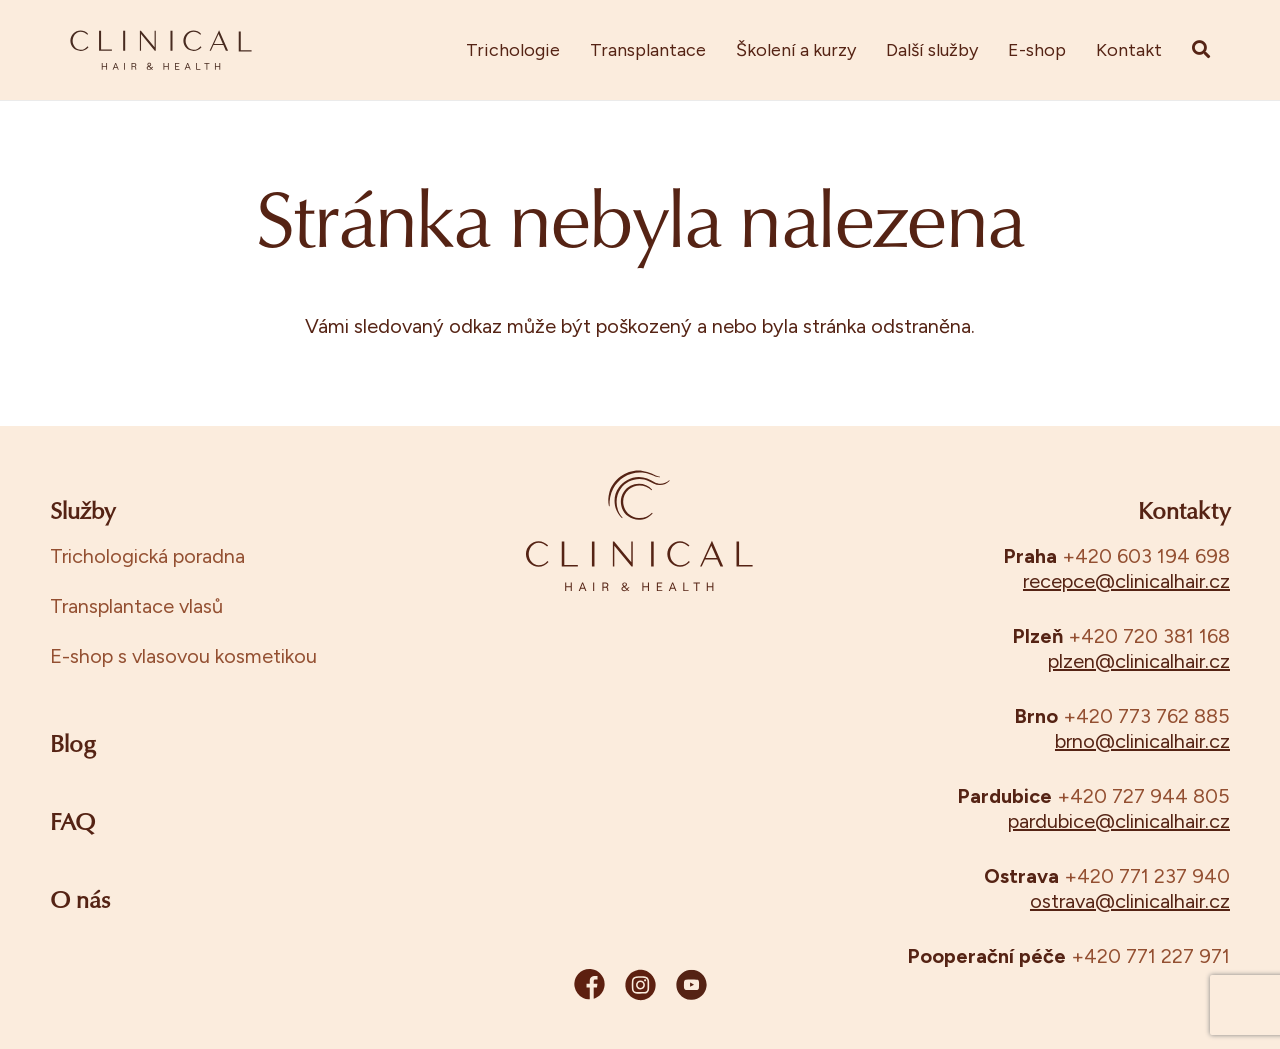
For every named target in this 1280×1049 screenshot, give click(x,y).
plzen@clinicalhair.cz (1139, 661)
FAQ (72, 824)
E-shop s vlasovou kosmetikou (183, 656)
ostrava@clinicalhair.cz (1130, 901)
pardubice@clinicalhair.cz (1119, 821)
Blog (73, 746)
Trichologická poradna (147, 556)
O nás (80, 902)
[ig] (640, 989)
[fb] (589, 989)
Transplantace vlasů (136, 606)
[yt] (691, 989)
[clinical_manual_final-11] (161, 50)
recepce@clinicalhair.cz (1126, 581)
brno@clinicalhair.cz (1142, 741)
